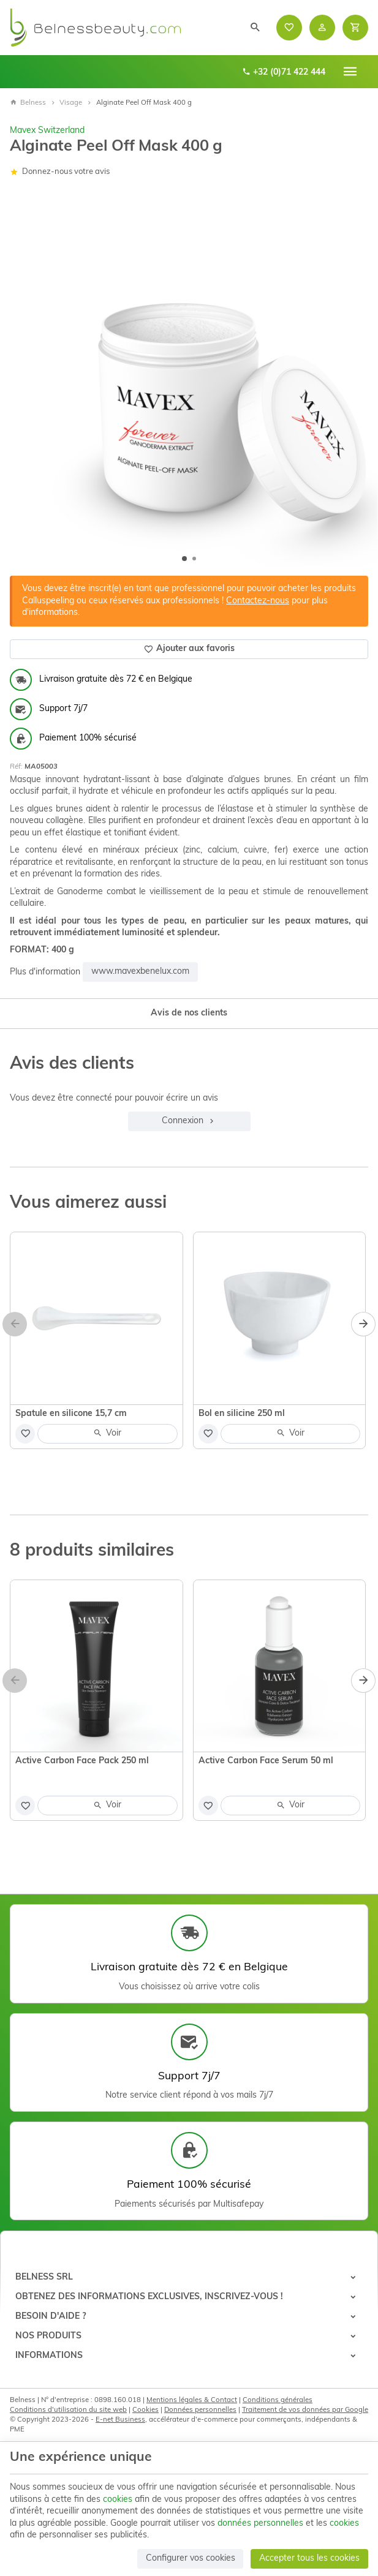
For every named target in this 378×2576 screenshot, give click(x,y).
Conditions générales (277, 2400)
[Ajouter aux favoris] (25, 1434)
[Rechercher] (255, 27)
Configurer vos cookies (190, 2558)
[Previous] (14, 1324)
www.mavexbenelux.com (140, 971)
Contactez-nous (257, 601)
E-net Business (120, 2419)
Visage (70, 103)
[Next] (363, 1324)
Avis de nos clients (189, 1013)
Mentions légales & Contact (191, 2400)
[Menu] (350, 71)
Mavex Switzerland (47, 130)
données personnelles (260, 2523)
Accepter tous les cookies (309, 2558)
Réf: (16, 766)
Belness (28, 103)
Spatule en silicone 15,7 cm (71, 1413)
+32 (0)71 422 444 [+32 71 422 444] (283, 72)
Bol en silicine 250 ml (241, 1413)
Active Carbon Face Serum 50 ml (265, 1761)
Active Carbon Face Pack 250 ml (82, 1761)
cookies (117, 2499)
